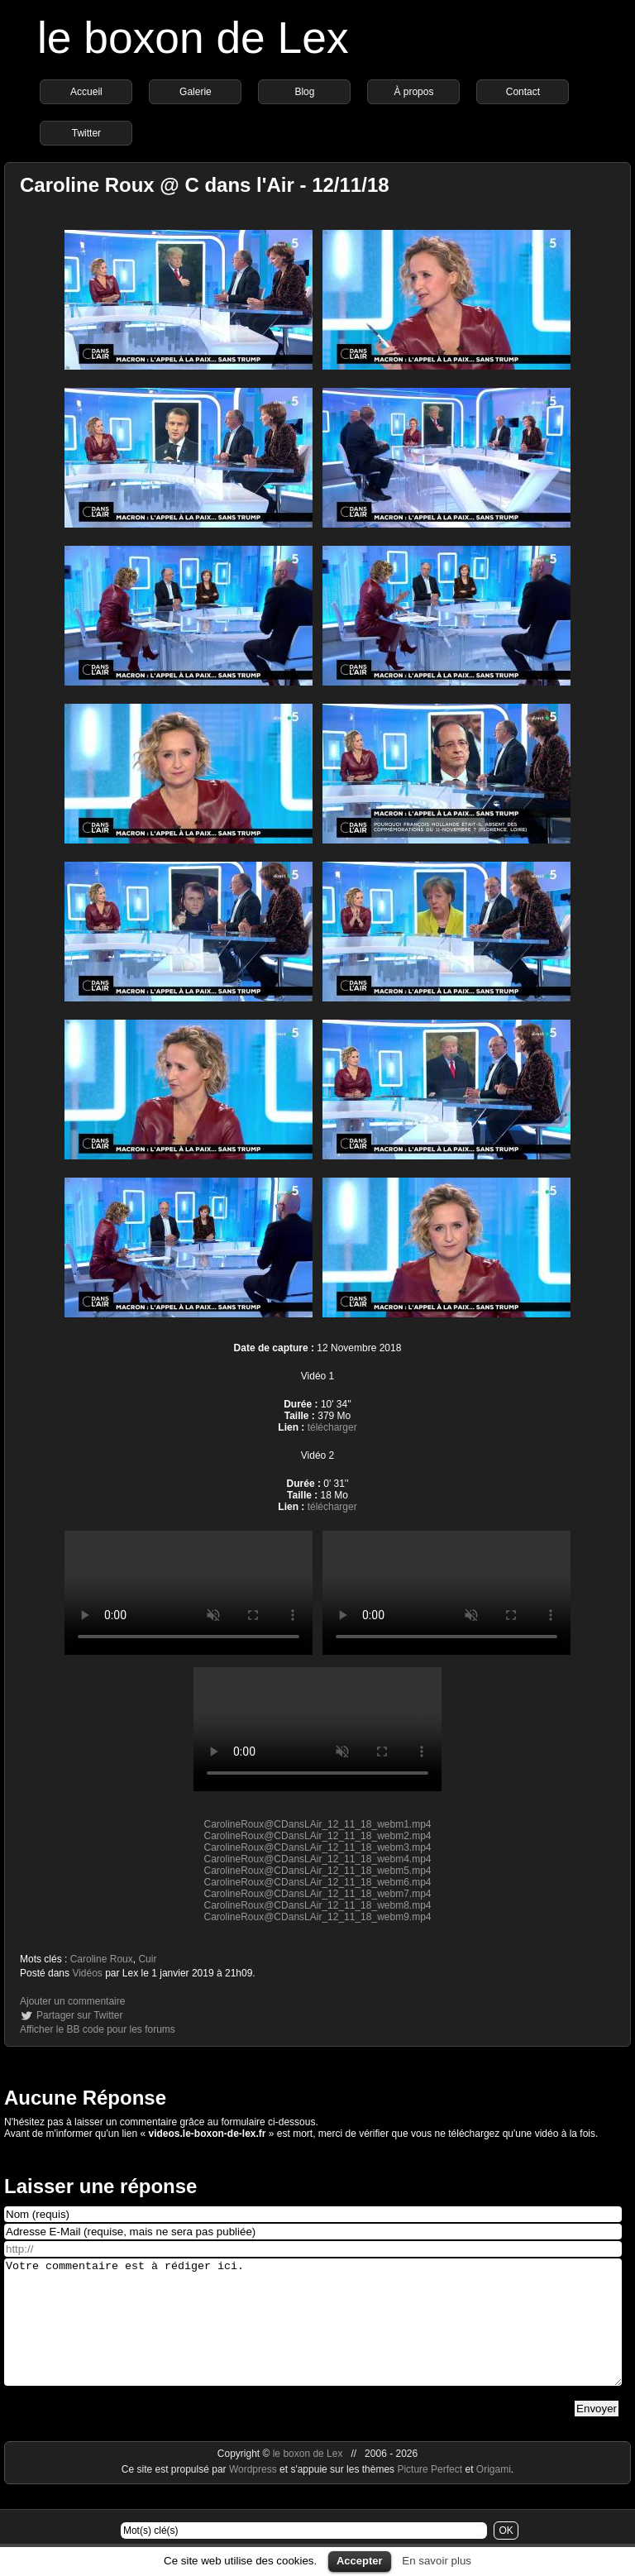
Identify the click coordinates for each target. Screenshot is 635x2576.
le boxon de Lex (193, 37)
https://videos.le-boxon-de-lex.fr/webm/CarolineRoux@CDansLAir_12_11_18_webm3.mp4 (189, 1592)
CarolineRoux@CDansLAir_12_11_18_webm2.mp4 (317, 1836)
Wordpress (254, 2494)
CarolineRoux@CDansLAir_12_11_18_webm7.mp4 (317, 1894)
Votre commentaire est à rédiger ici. (313, 2334)
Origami (493, 2494)
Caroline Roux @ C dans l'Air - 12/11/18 (204, 185)
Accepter (360, 2560)
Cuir (147, 1959)
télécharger (332, 1427)
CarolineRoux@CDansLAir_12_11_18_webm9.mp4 (317, 1917)
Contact (523, 92)
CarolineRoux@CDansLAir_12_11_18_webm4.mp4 (317, 1859)
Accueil (86, 92)
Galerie (195, 92)
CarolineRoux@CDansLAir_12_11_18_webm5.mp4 (317, 1870)
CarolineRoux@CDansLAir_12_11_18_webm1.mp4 (317, 1824)
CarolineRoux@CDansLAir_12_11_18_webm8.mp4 (317, 1905)
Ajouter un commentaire (72, 2001)
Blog (304, 92)
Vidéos (87, 1973)
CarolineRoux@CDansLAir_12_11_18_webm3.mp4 (317, 1847)
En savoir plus (436, 2560)
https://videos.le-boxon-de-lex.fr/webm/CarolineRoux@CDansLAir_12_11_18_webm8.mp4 (446, 1592)
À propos (413, 92)
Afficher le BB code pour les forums (97, 2029)
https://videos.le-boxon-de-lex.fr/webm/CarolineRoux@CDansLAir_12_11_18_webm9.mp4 (317, 1729)
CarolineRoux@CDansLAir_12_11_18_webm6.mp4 (317, 1882)
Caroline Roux (101, 1959)
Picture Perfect (429, 2494)
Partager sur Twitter (79, 2015)
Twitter (86, 133)
